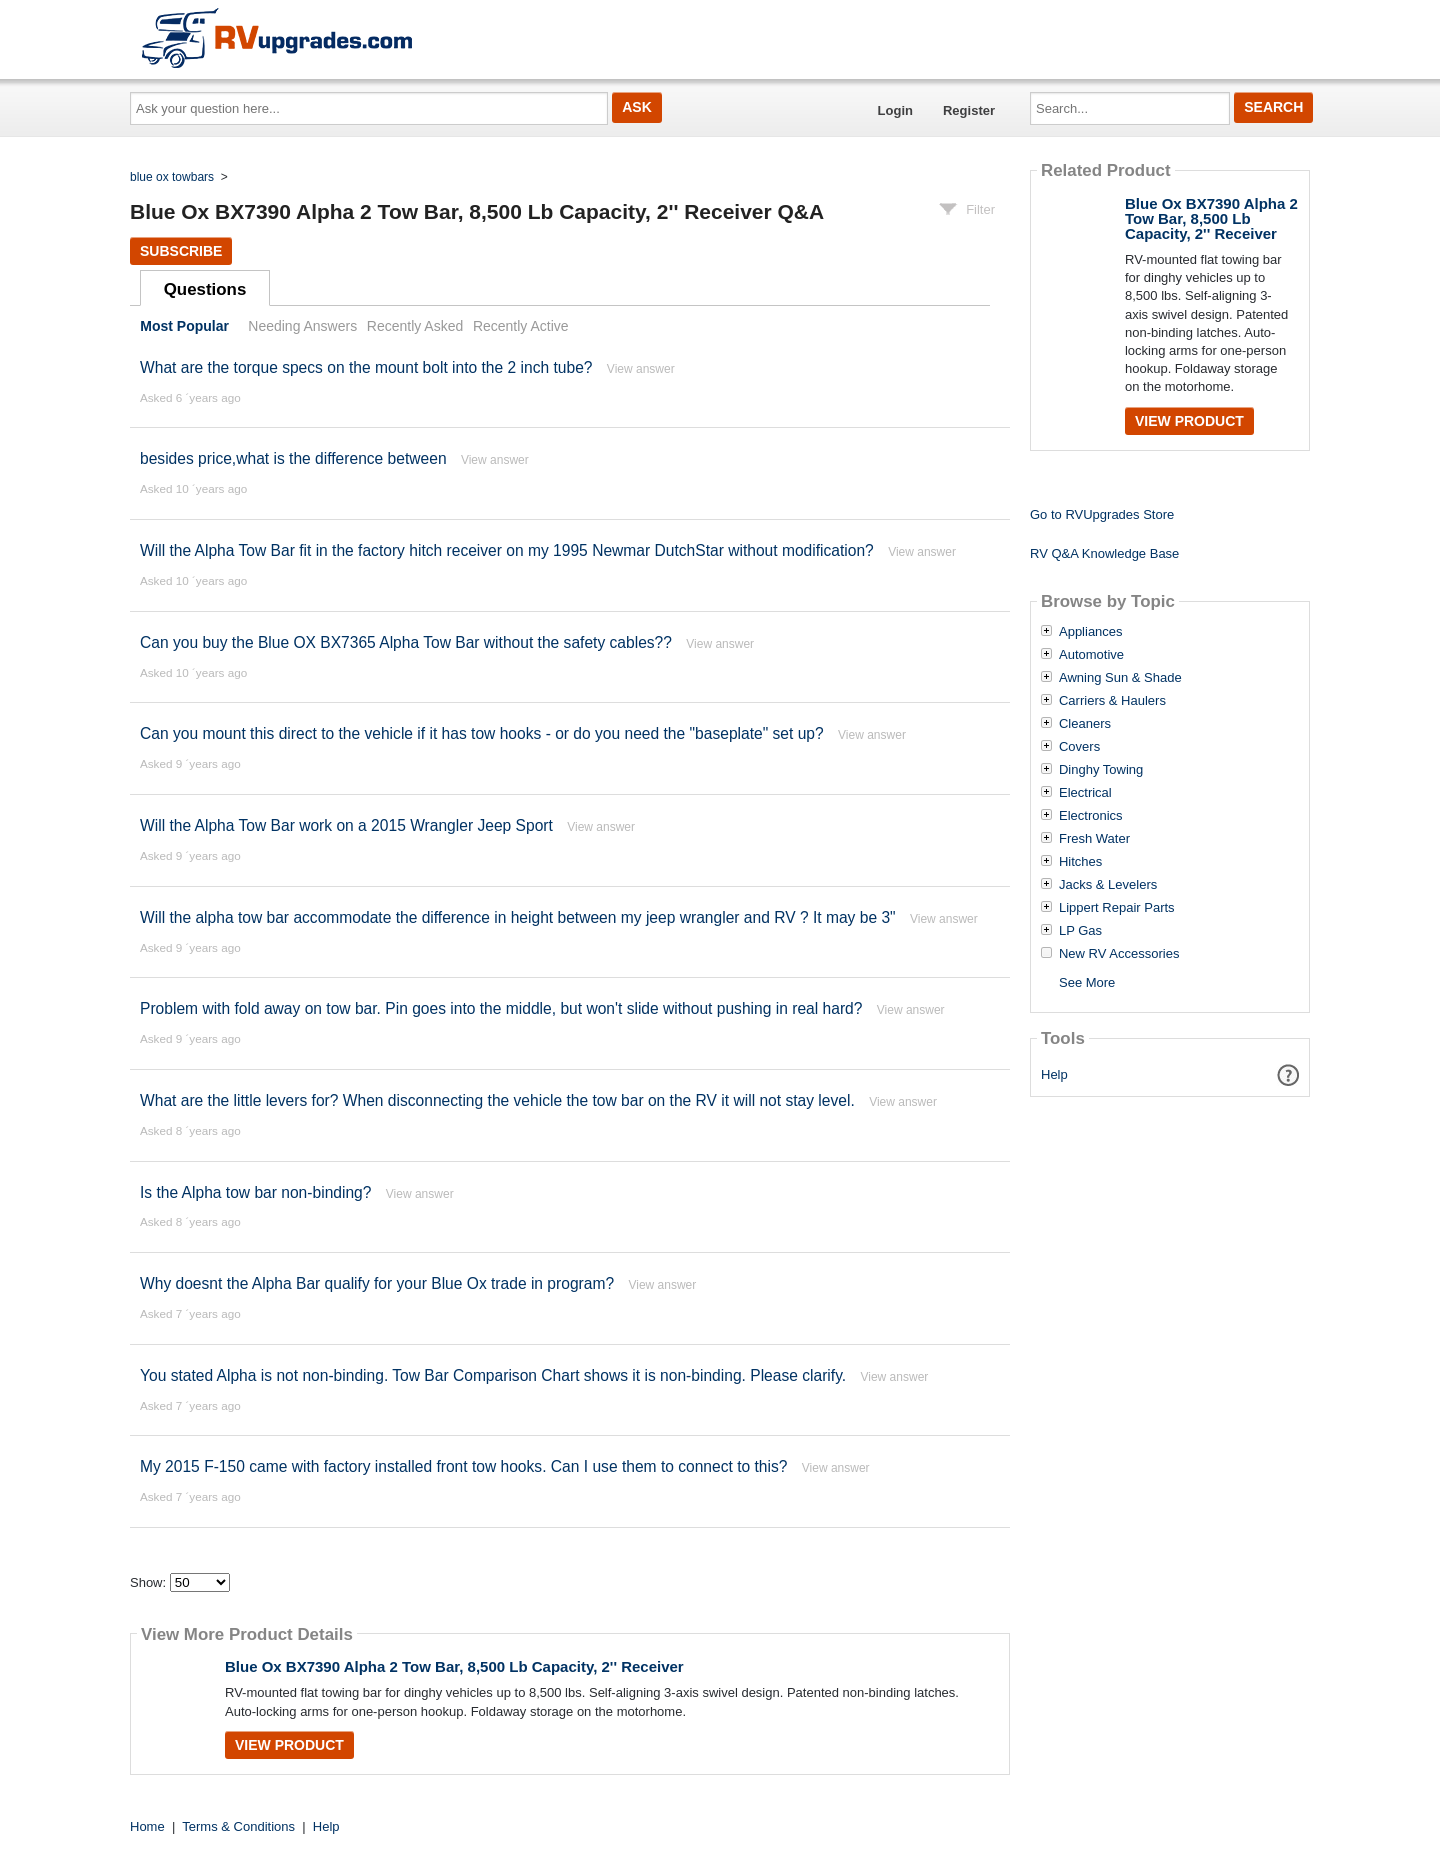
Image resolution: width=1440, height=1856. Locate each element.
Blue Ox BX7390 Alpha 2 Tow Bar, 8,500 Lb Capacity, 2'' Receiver (454, 1666)
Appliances (1091, 632)
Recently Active (521, 326)
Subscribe (181, 251)
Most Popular (184, 326)
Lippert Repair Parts (1117, 908)
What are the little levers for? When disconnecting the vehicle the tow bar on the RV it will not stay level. (497, 1100)
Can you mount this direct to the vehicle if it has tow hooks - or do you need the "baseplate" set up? (482, 733)
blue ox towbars (172, 177)
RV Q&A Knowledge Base (1104, 553)
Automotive (1091, 655)
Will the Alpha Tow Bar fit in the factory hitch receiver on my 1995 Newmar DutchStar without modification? (507, 550)
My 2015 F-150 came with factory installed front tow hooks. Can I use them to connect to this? (463, 1466)
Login (895, 110)
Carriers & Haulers (1112, 701)
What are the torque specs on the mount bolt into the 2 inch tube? (366, 367)
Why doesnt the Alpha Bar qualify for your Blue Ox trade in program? (377, 1283)
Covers (1079, 747)
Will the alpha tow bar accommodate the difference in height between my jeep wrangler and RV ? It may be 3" (518, 917)
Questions (205, 289)
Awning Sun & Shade (1120, 678)
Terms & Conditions (238, 1826)
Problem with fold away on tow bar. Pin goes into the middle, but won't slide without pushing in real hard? (501, 1008)
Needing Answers (302, 326)
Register (969, 110)
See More (1087, 982)
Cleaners (1085, 724)
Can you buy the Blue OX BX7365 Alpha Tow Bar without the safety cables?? (406, 642)
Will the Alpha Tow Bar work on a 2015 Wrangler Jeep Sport (346, 825)
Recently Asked (415, 326)
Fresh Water (1094, 839)
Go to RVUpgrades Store (1102, 514)
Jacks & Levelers (1108, 885)
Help (1054, 1074)
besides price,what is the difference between (293, 458)
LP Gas (1080, 931)
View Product (289, 1745)
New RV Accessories (1119, 954)
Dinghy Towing (1101, 770)
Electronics (1091, 816)
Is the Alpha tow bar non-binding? (255, 1192)
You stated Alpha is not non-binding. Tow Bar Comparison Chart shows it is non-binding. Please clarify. (493, 1375)
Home (147, 1826)
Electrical (1085, 793)
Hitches (1080, 862)
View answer (641, 369)
